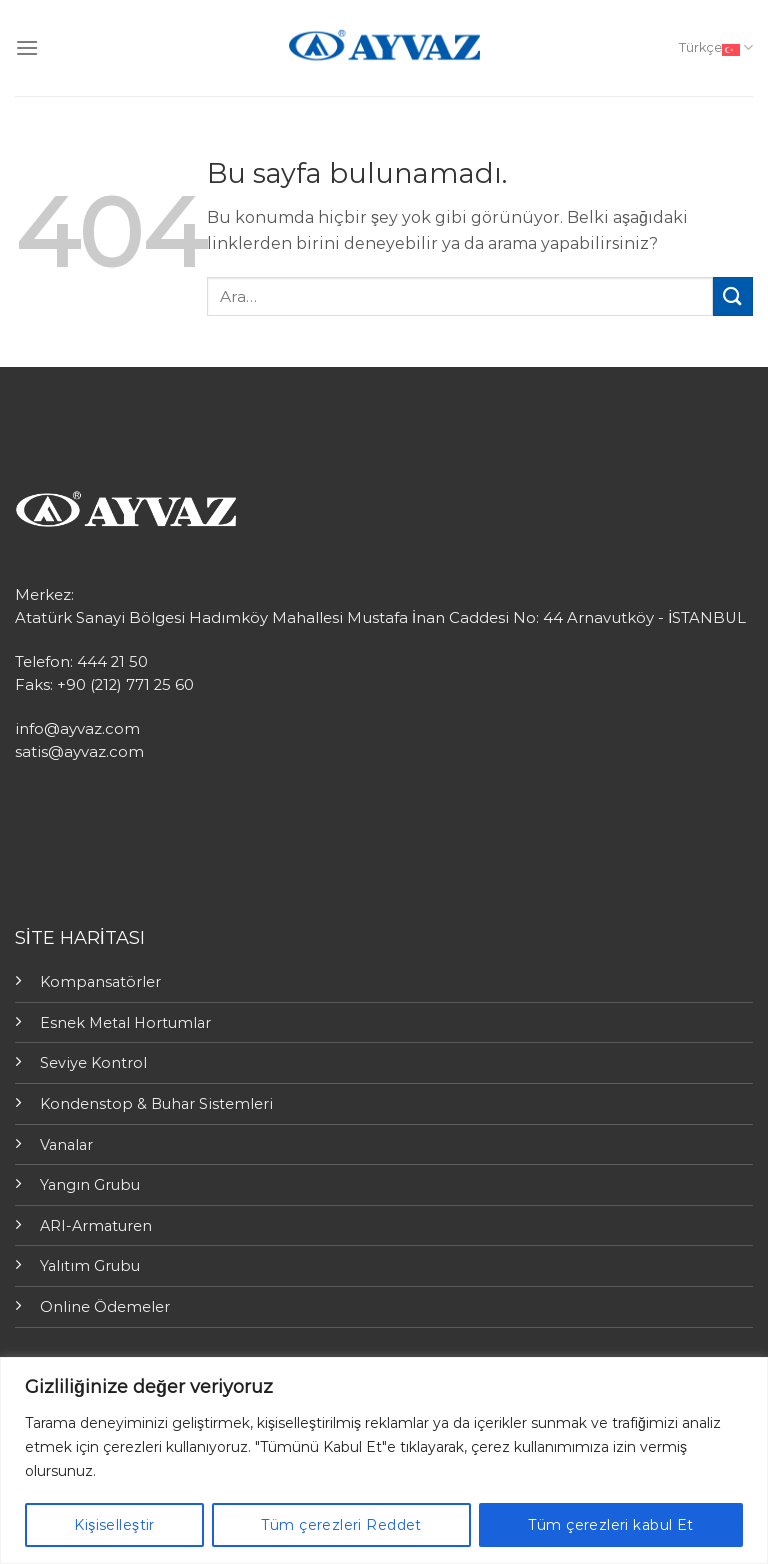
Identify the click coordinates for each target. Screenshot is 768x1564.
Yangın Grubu (90, 1185)
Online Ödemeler (105, 1307)
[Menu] (27, 47)
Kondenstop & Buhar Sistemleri (156, 1104)
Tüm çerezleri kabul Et (610, 1525)
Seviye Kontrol (93, 1063)
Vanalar (66, 1145)
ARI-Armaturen (96, 1226)
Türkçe (716, 47)
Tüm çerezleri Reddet (341, 1525)
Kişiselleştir (114, 1525)
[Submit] (733, 296)
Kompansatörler (100, 982)
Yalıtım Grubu (90, 1266)
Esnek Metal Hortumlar (125, 1023)
